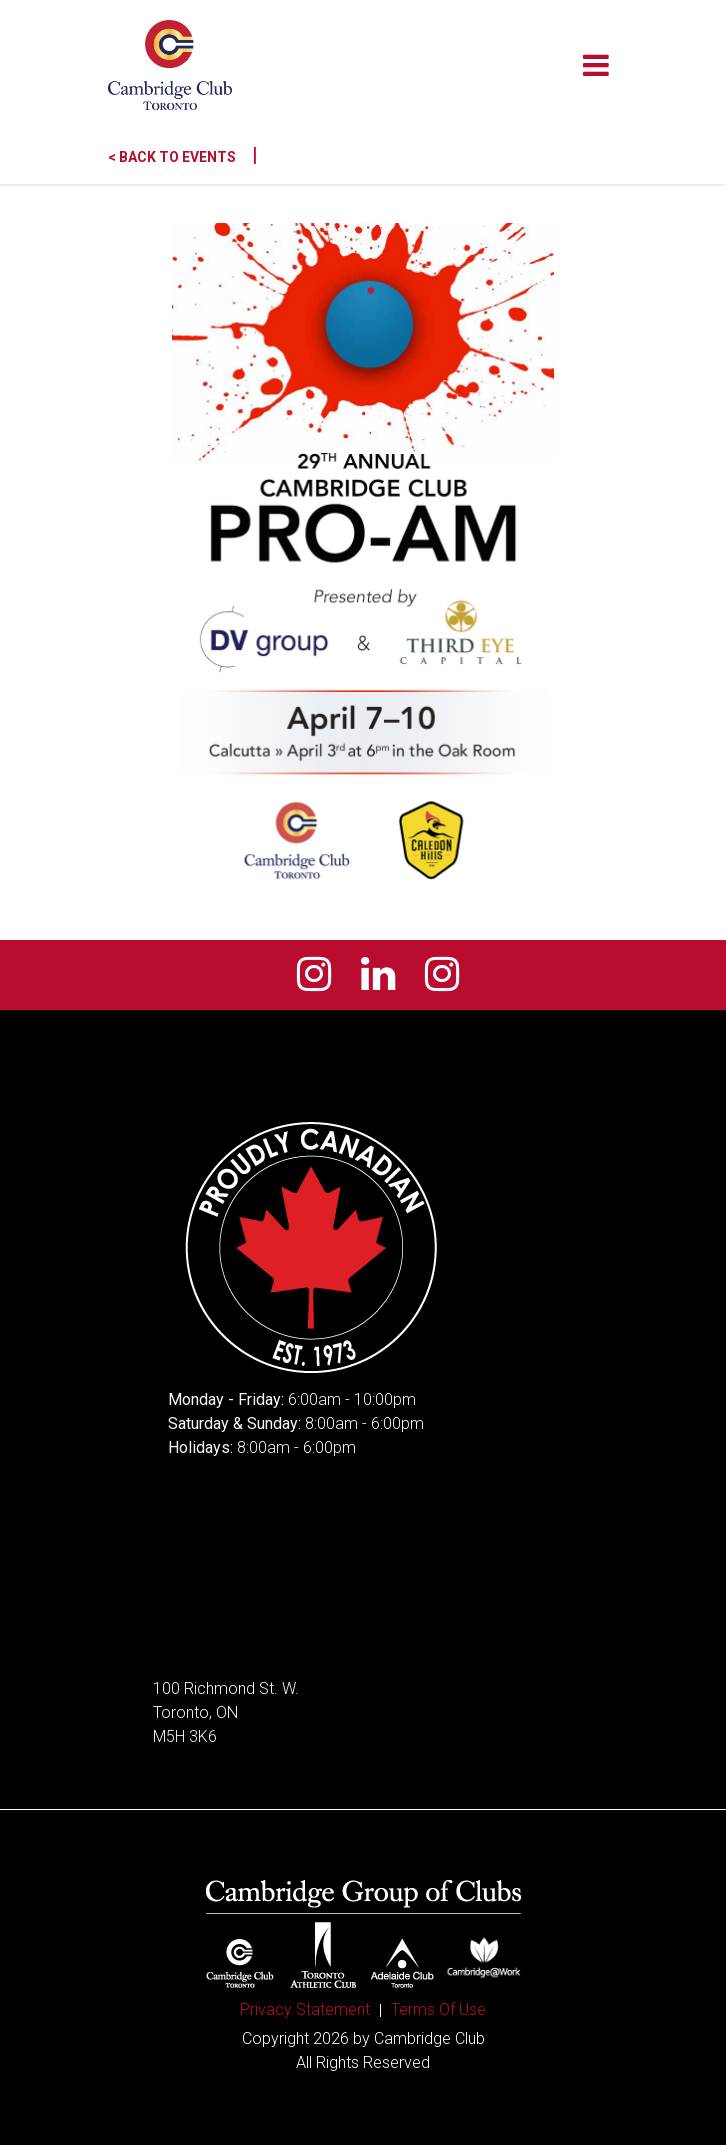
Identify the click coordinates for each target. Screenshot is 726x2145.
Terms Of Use (438, 2009)
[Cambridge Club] (170, 65)
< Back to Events (183, 157)
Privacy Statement (305, 2009)
